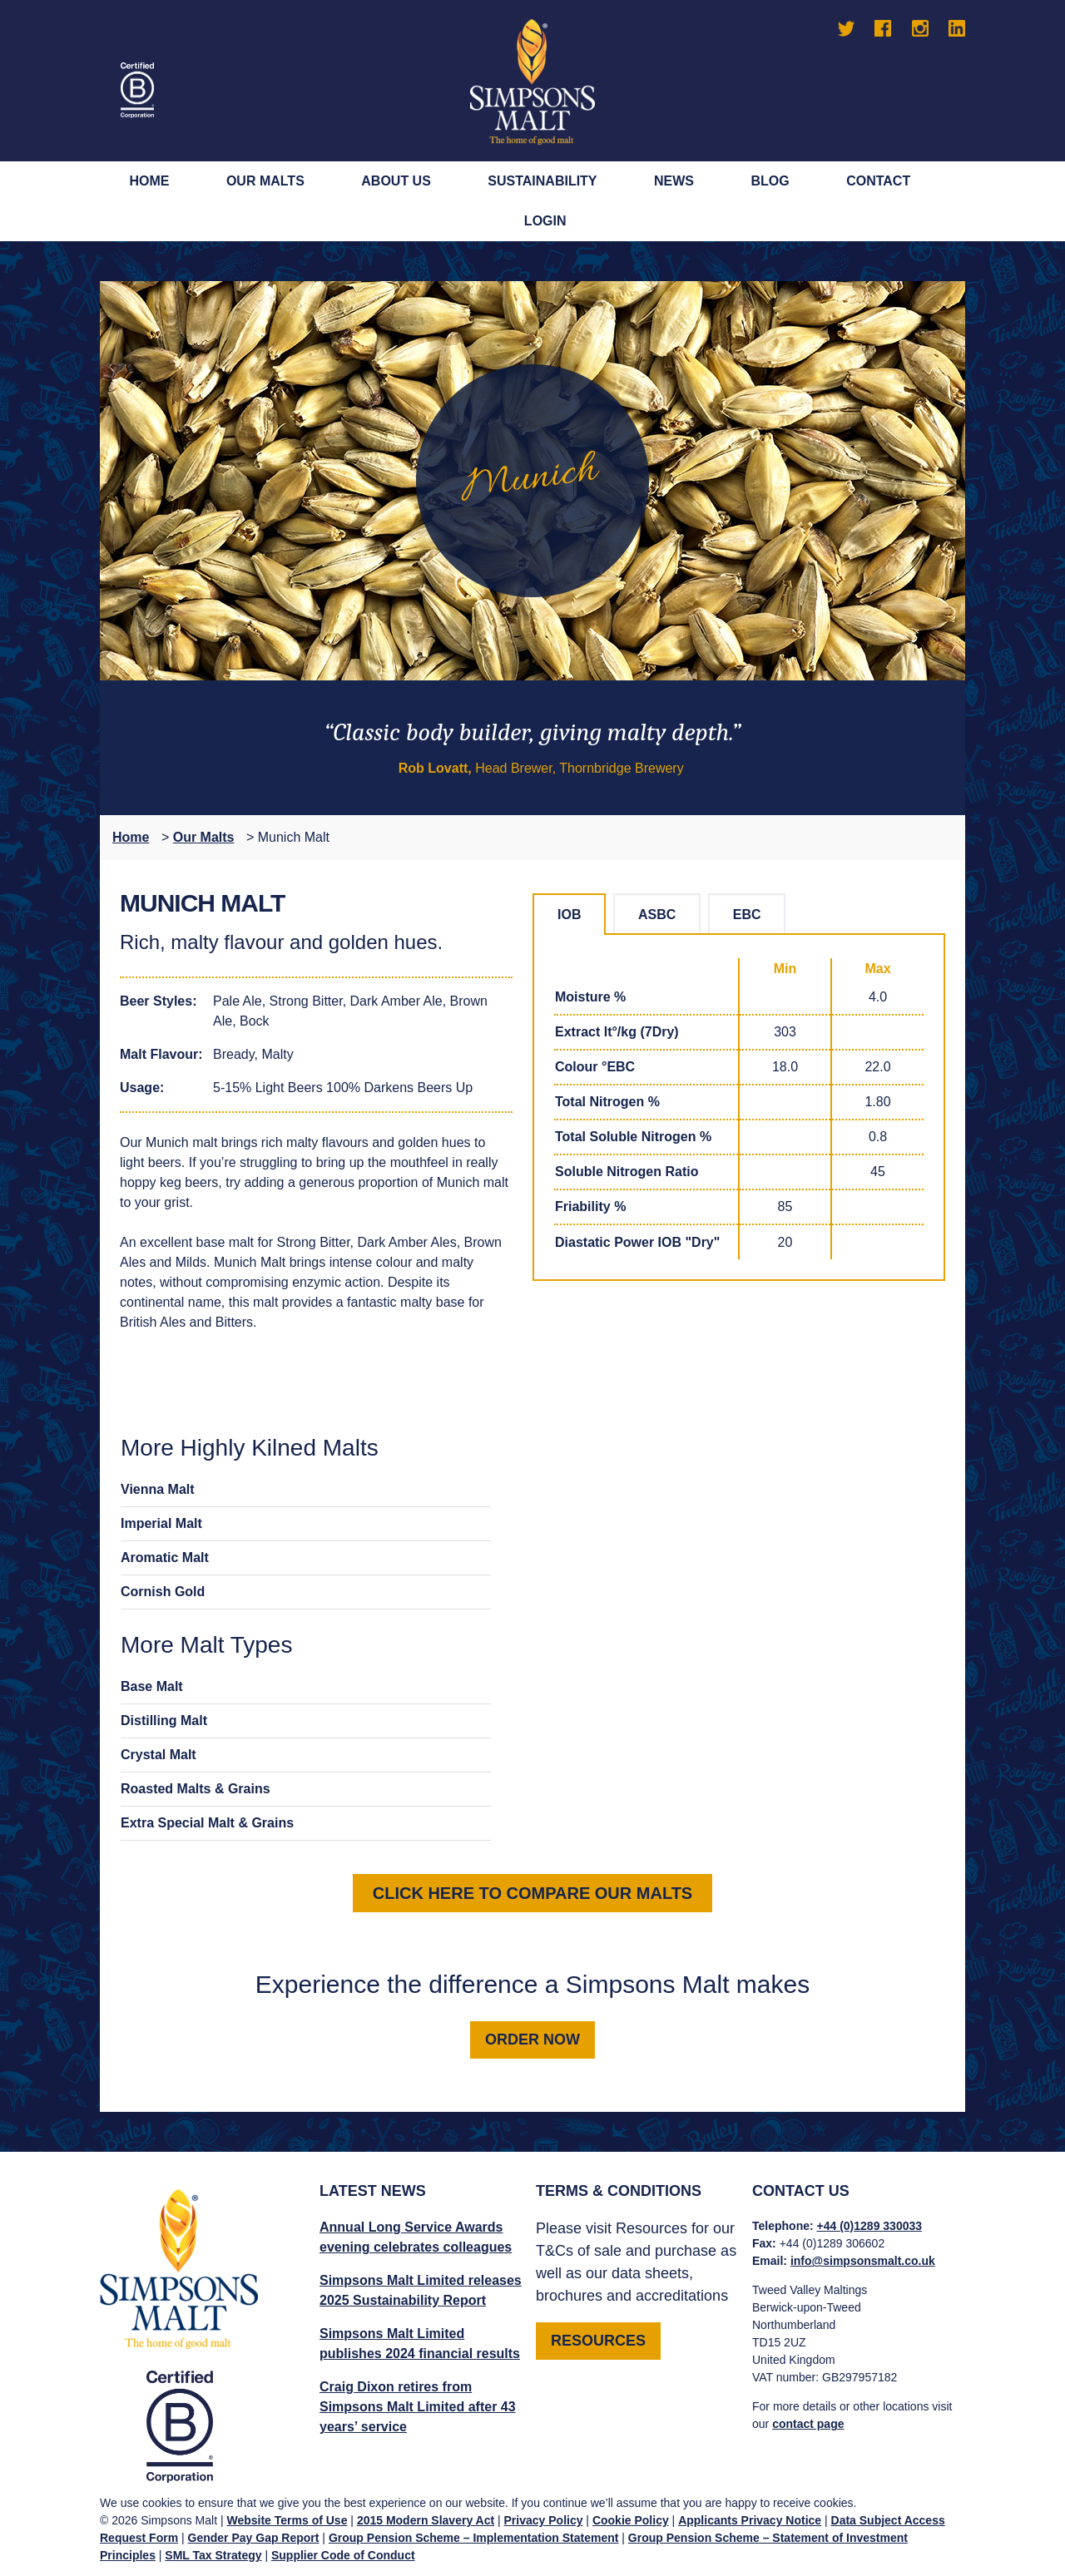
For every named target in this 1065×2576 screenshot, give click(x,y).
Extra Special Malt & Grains (207, 1823)
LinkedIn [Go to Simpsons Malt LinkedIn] (957, 28)
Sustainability (542, 181)
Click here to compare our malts (532, 1893)
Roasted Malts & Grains (195, 1789)
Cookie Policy (630, 2520)
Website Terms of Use (286, 2520)
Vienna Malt (158, 1489)
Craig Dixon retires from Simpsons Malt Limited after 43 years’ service (418, 2407)
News (674, 181)
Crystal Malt (158, 1755)
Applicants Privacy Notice (749, 2520)
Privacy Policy (543, 2520)
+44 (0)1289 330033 (870, 2225)
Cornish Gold (163, 1592)
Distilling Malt (164, 1720)
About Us (396, 181)
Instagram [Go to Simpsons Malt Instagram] (920, 28)
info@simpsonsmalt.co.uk (862, 2260)
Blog (769, 181)
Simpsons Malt (532, 81)
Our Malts (265, 181)
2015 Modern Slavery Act (425, 2520)
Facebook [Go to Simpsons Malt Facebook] (882, 28)
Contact (878, 181)
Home (149, 181)
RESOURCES (598, 2340)
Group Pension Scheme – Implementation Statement (474, 2537)
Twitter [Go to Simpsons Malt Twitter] (846, 28)
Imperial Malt (161, 1523)
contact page (808, 2423)
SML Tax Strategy (213, 2555)
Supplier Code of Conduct (343, 2555)
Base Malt (152, 1686)
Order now (532, 2039)
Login (545, 221)
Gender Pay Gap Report (254, 2537)
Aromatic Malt (165, 1557)
